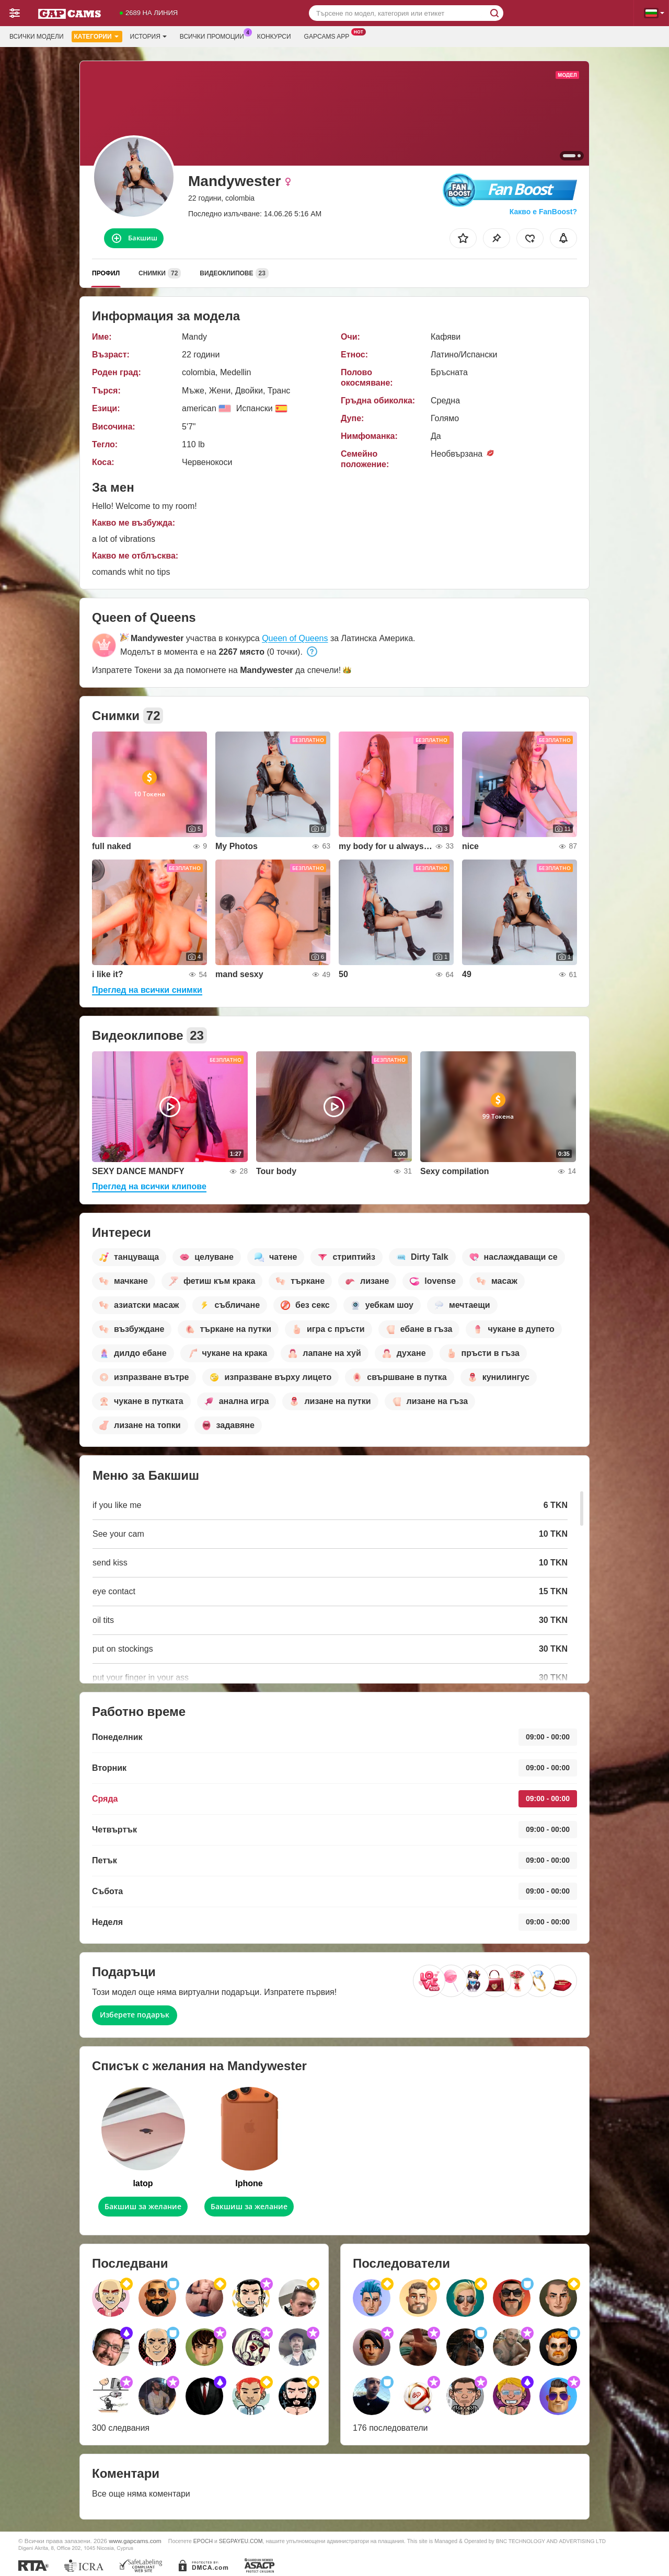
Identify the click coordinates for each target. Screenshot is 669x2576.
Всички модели (36, 36)
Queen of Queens (295, 638)
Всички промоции (214, 35)
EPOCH (203, 2541)
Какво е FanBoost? (543, 211)
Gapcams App (329, 35)
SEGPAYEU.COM (241, 2541)
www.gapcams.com (135, 2540)
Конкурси (274, 36)
